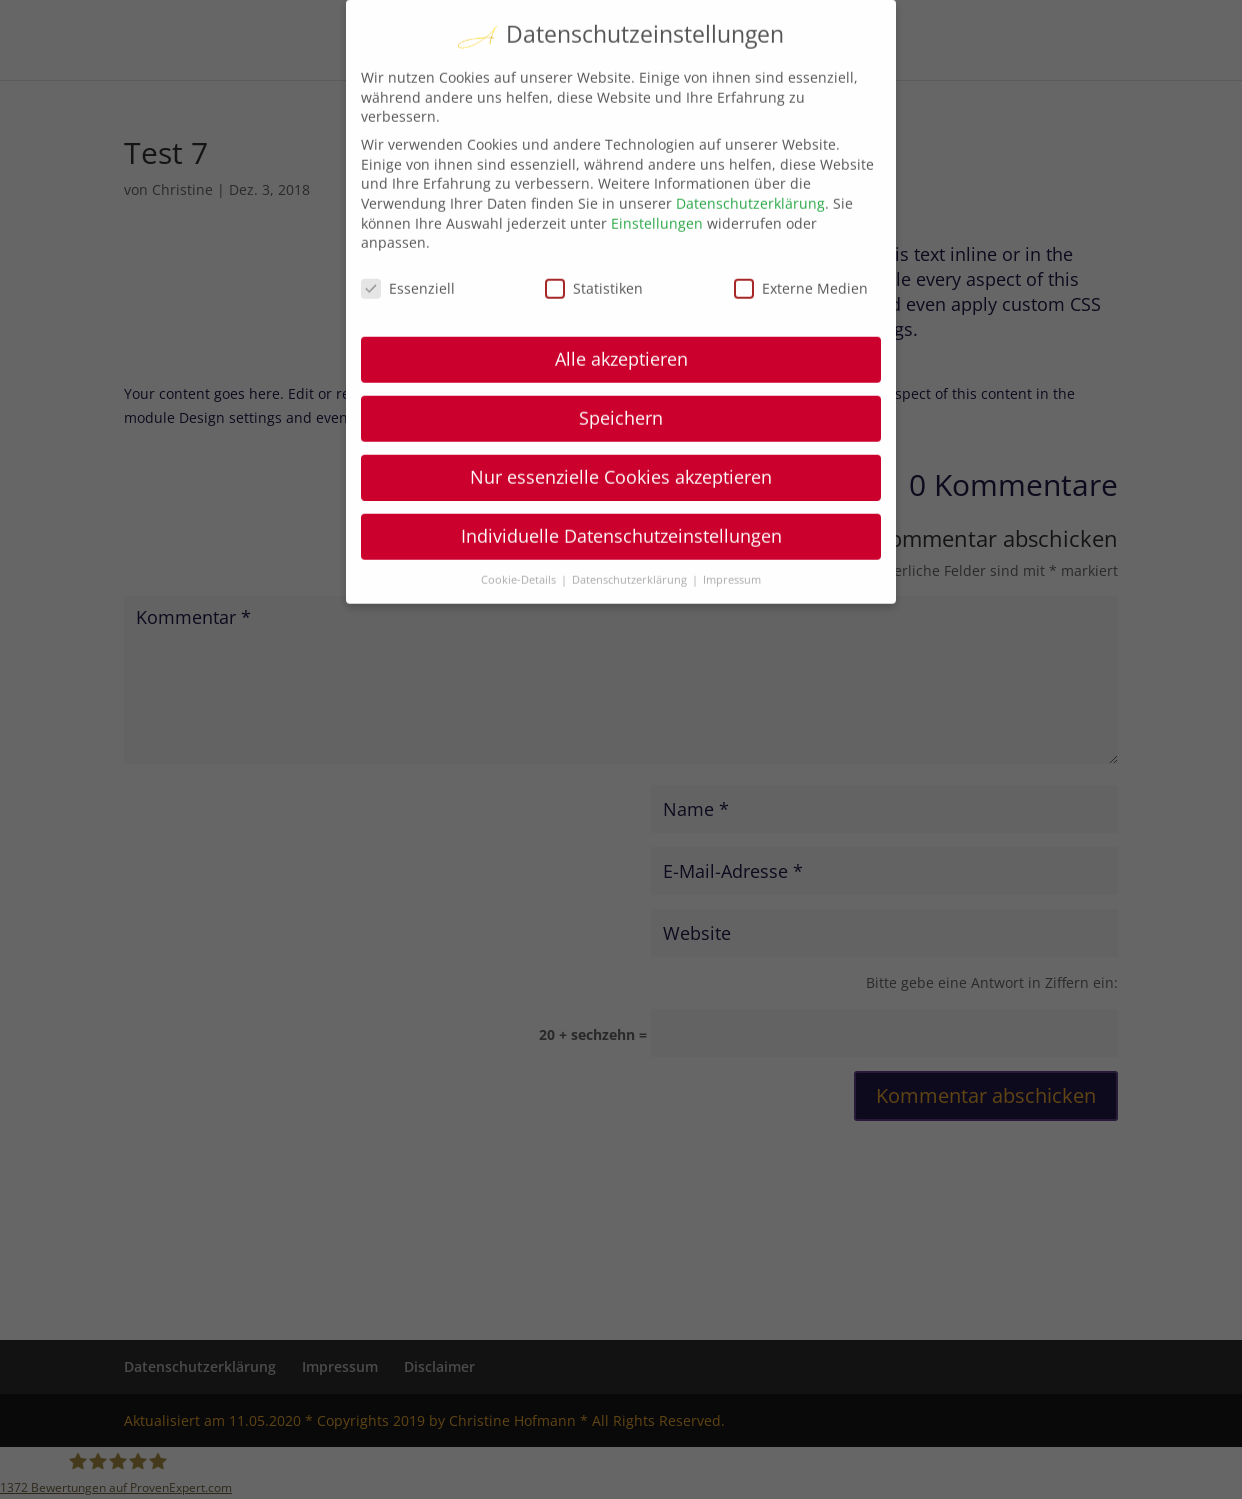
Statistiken (594, 239)
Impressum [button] (732, 531)
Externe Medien (801, 239)
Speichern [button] (621, 369)
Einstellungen (657, 174)
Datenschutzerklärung (750, 154)
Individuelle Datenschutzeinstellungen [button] (621, 487)
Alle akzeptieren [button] (621, 310)
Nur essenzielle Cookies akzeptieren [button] (621, 428)
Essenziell (408, 239)
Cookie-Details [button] (520, 531)
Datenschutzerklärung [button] (631, 531)
